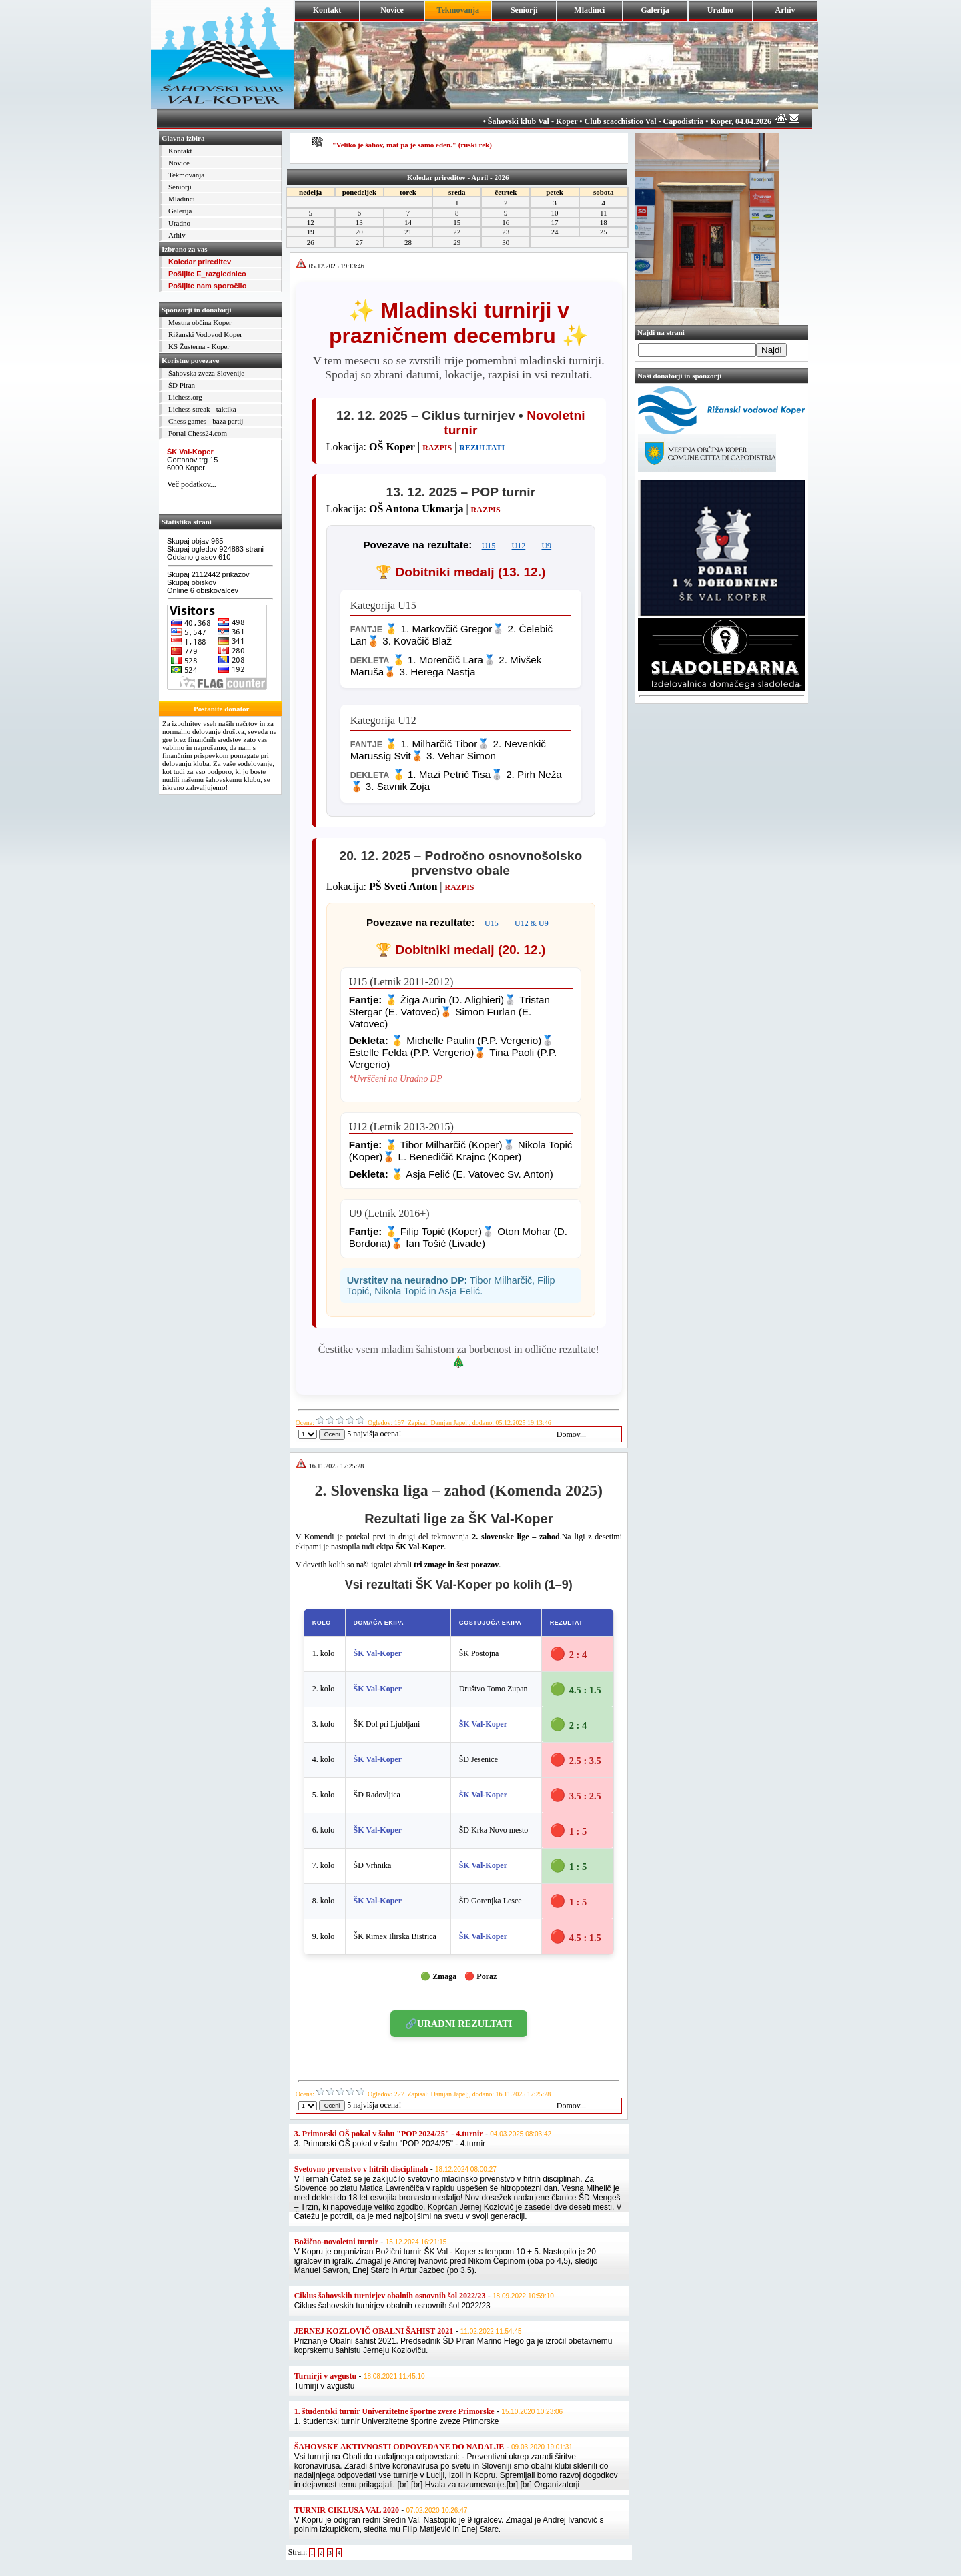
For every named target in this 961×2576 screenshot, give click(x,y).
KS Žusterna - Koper (199, 346)
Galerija (655, 10)
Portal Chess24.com (197, 433)
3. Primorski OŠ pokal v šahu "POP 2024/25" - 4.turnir (388, 2133)
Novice (392, 10)
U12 (519, 545)
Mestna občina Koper (200, 322)
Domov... (571, 1434)
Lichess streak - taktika (202, 409)
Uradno (720, 10)
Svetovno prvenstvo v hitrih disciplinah (361, 2169)
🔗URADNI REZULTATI (458, 2023)
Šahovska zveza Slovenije (206, 373)
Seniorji (524, 10)
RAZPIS (437, 447)
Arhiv (785, 10)
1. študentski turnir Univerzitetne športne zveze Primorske (394, 2411)
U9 (546, 545)
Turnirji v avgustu (325, 2376)
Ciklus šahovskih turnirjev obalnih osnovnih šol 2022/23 (390, 2295)
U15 (489, 545)
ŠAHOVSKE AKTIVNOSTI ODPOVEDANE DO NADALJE (399, 2446)
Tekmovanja (186, 175)
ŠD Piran (181, 385)
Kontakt (327, 10)
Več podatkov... (191, 484)
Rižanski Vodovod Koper (205, 334)
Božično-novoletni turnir (336, 2241)
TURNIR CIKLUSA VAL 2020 (346, 2510)
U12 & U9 (532, 923)
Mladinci (589, 10)
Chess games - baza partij (205, 421)
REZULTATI (482, 447)
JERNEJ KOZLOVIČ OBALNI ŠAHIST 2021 (374, 2331)
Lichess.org (185, 397)
